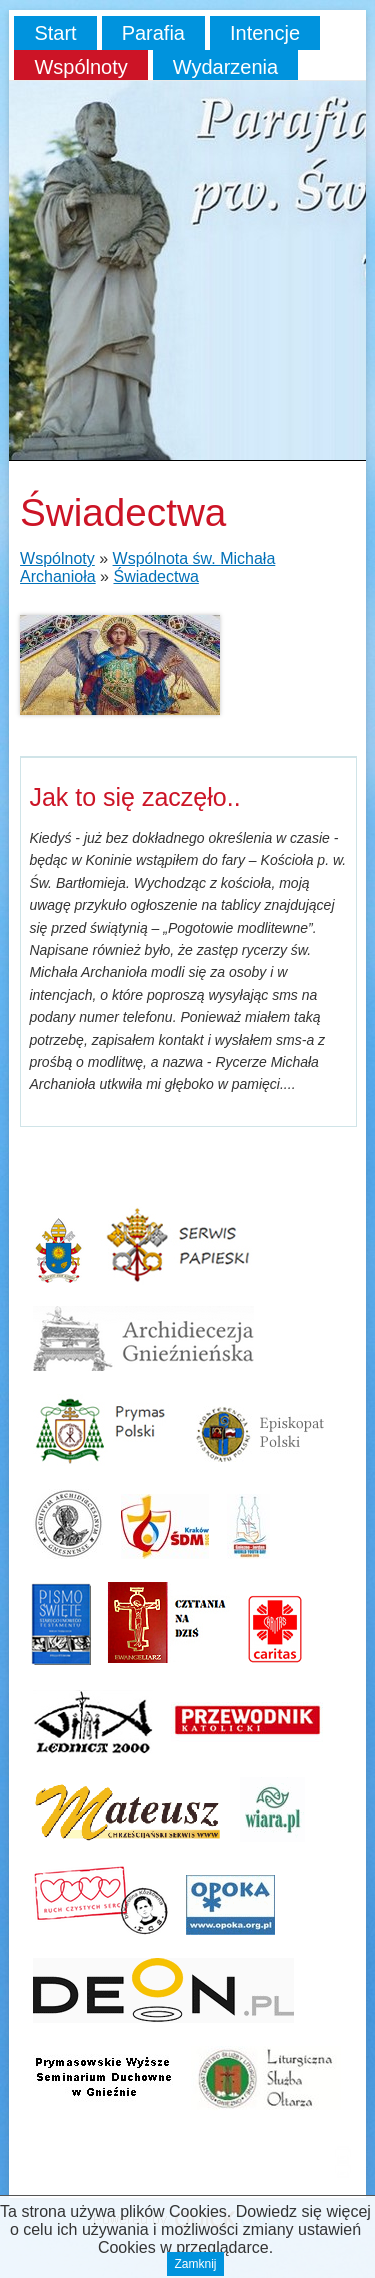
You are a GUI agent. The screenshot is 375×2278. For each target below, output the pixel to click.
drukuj (343, 2170)
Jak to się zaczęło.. (134, 797)
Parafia (153, 33)
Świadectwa (155, 576)
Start (55, 33)
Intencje (265, 33)
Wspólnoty (80, 67)
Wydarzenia (225, 67)
